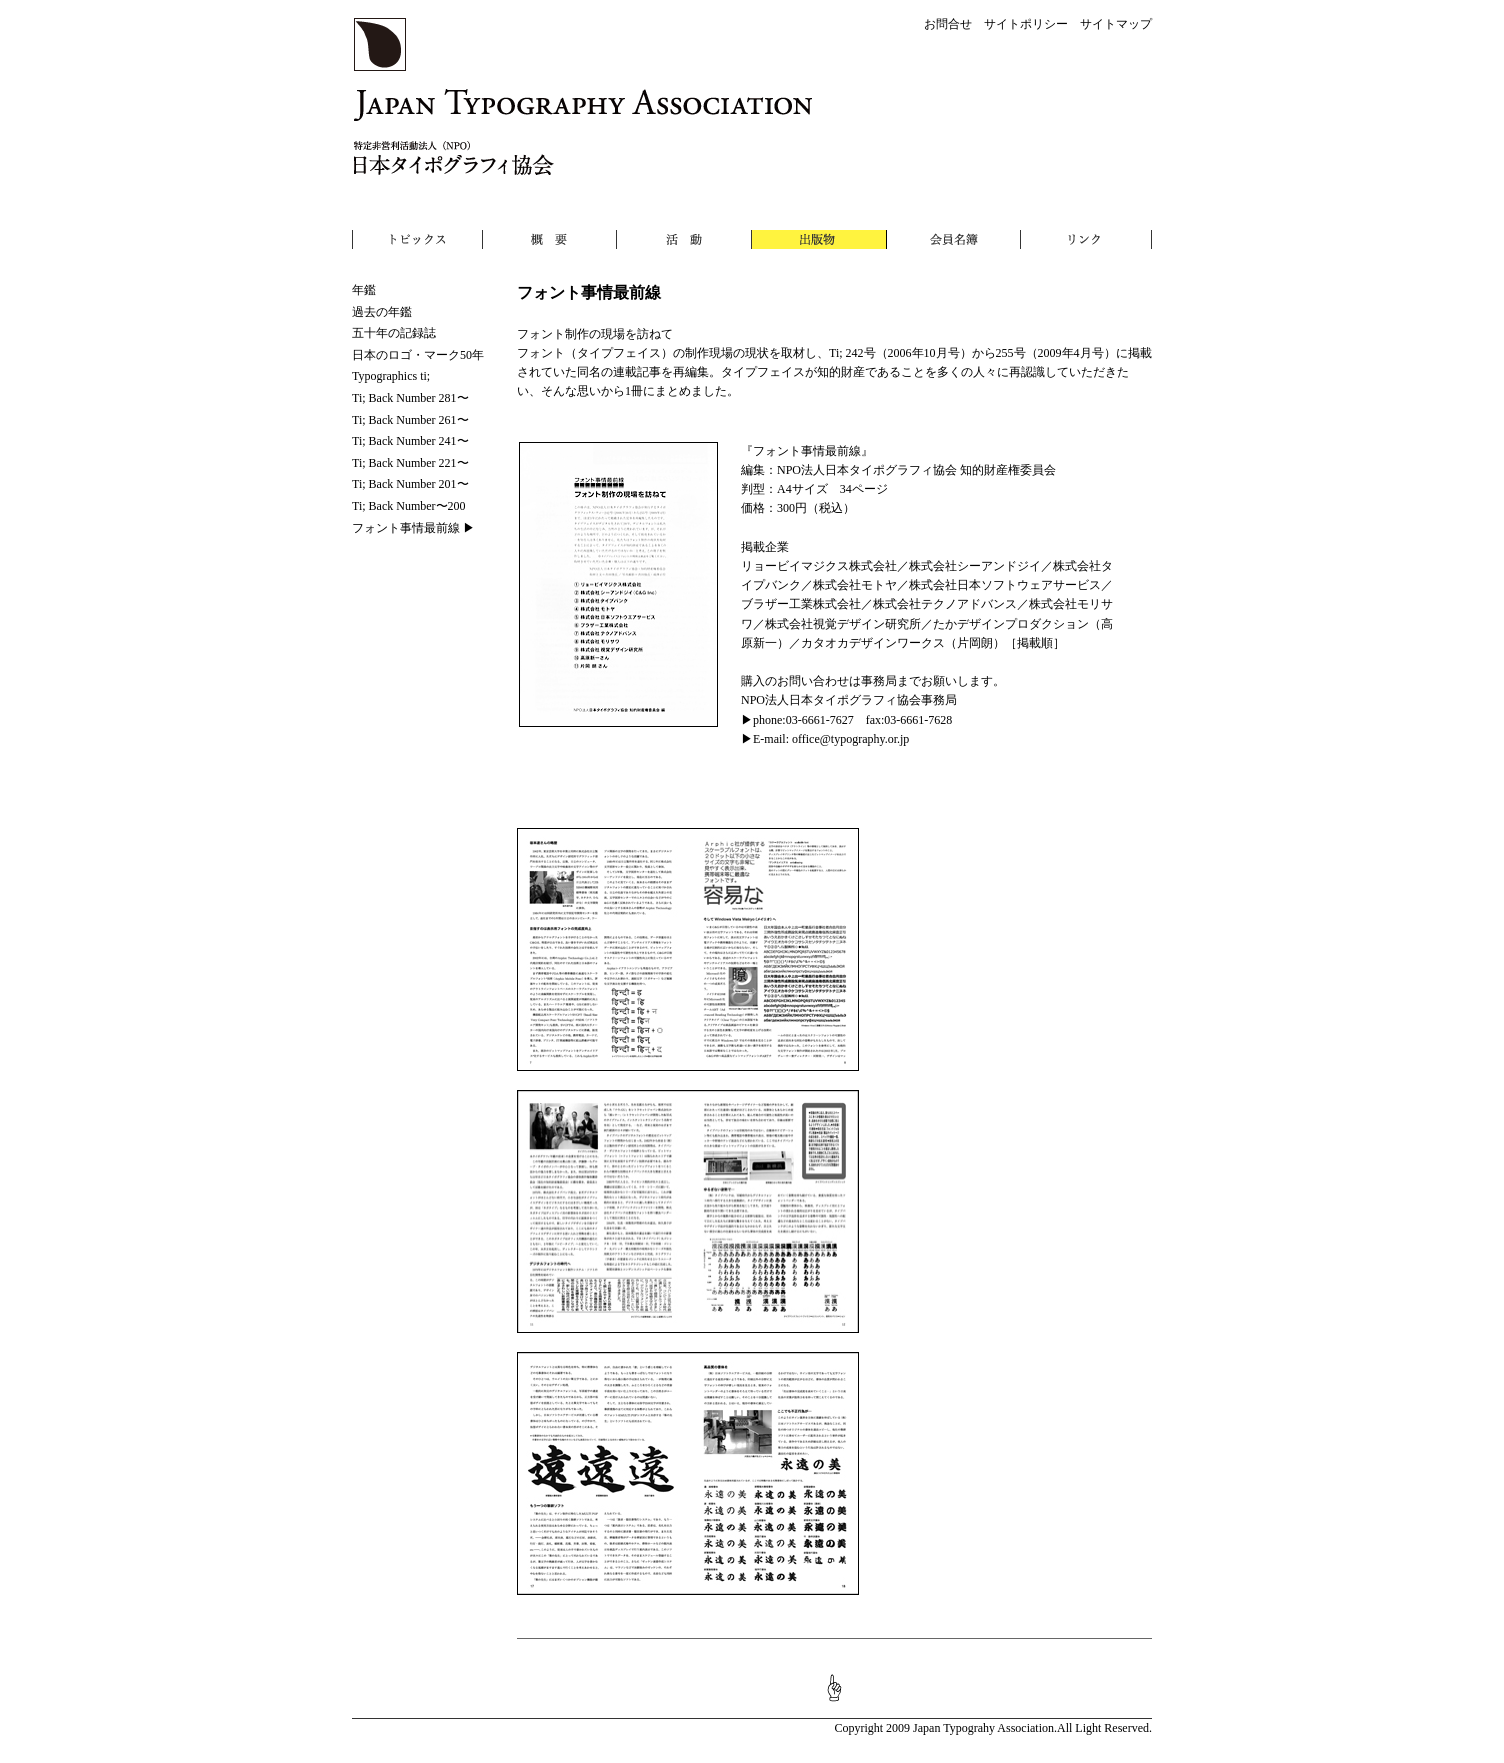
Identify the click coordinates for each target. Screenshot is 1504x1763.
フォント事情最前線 (406, 528)
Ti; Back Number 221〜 (410, 463)
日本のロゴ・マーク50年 (418, 355)
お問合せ (948, 24)
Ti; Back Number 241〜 (410, 441)
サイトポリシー (1026, 24)
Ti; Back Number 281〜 (410, 398)
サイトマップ (1116, 24)
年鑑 (364, 290)
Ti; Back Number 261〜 (410, 420)
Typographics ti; (391, 376)
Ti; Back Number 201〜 (410, 484)
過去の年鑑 (382, 312)
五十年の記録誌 (394, 333)
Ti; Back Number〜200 (409, 506)
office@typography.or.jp (850, 739)
